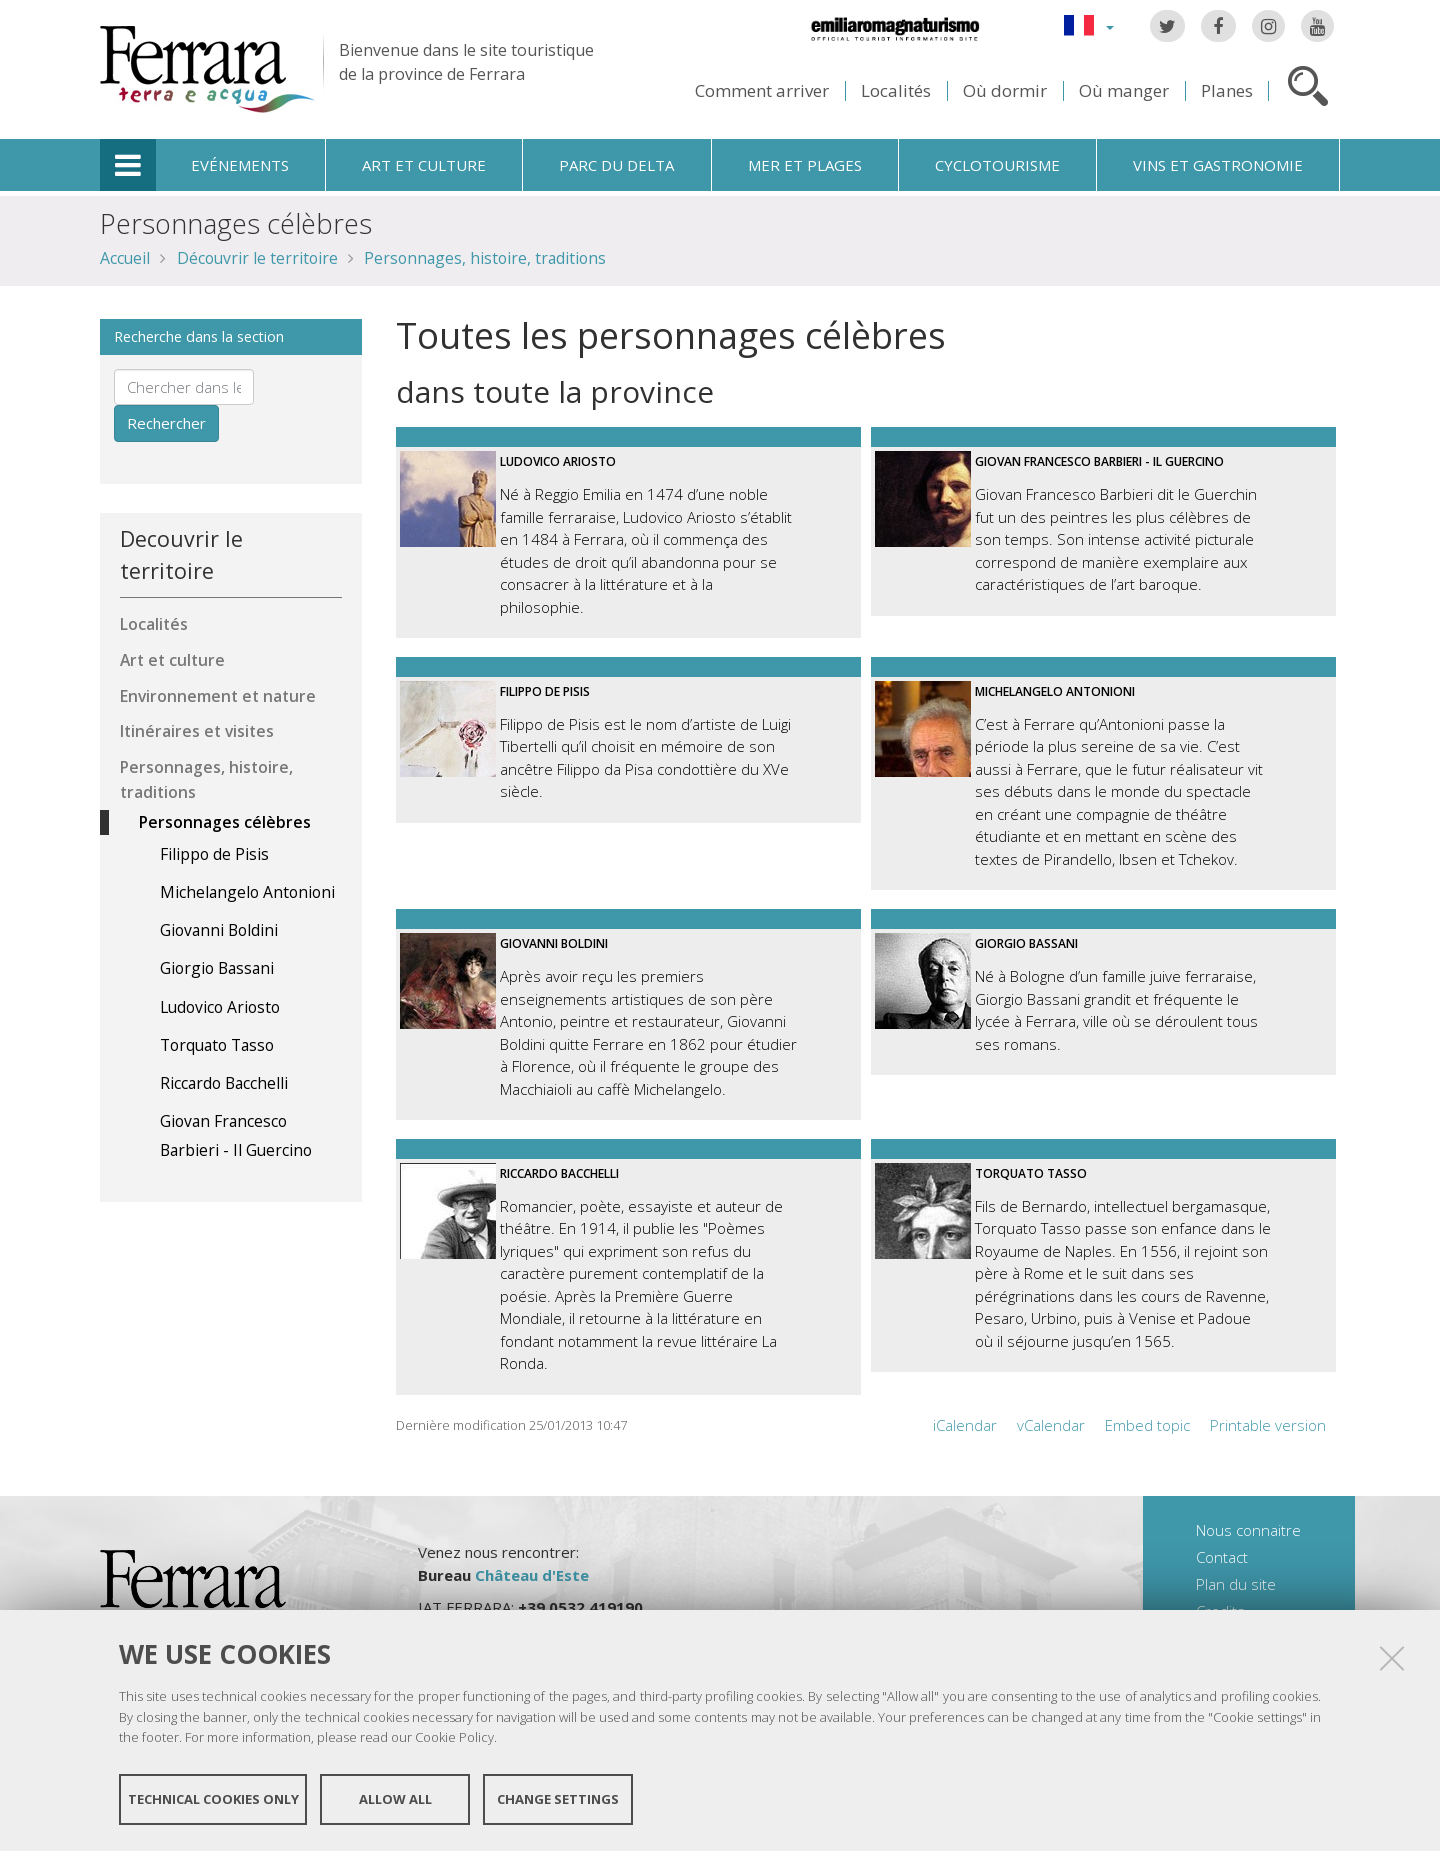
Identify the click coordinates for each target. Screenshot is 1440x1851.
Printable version (1268, 1425)
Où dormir (1005, 90)
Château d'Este (532, 1575)
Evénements (240, 165)
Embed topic (1147, 1425)
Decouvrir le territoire (181, 554)
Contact (1222, 1557)
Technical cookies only (213, 1799)
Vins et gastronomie (1218, 165)
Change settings (558, 1799)
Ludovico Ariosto (558, 461)
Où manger (1124, 90)
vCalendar (1051, 1425)
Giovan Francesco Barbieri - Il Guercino (1099, 461)
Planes (1227, 90)
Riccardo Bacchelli (559, 1173)
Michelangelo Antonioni (1055, 691)
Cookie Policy (454, 1737)
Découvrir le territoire (257, 258)
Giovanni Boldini (554, 943)
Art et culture (424, 165)
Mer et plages (805, 165)
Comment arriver (762, 90)
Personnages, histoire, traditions (485, 258)
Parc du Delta (616, 165)
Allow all (395, 1799)
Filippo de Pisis (545, 691)
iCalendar (965, 1425)
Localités (896, 90)
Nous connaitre (1248, 1530)
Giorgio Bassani (1026, 943)
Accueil (125, 258)
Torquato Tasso (1031, 1173)
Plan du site (1236, 1584)
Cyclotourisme (997, 165)
